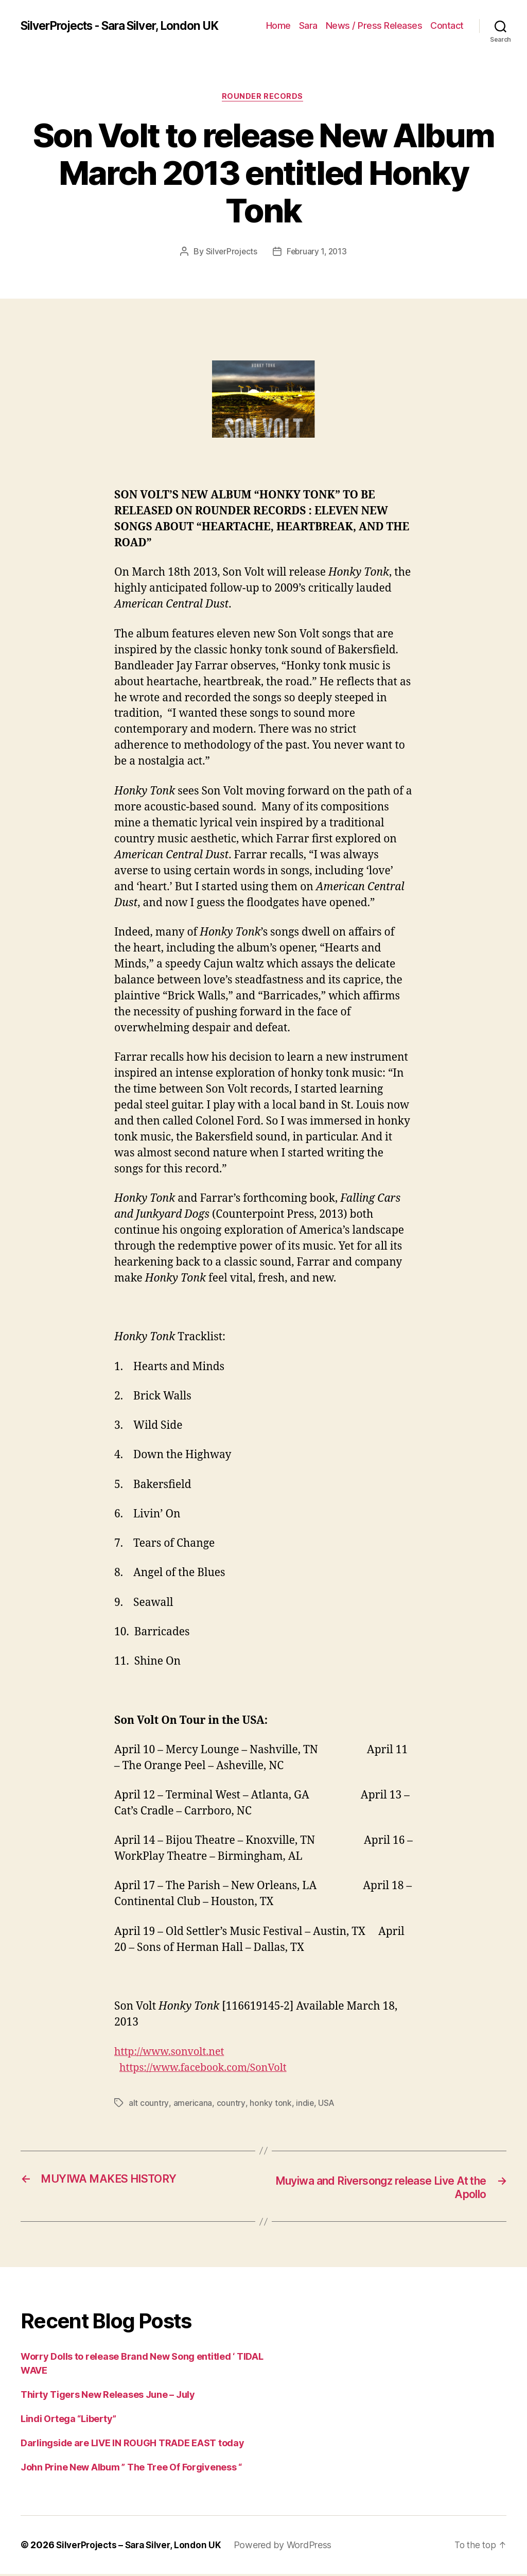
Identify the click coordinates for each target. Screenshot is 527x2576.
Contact (447, 25)
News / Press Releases (374, 25)
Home (278, 25)
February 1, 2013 (317, 252)
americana (193, 2104)
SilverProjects (230, 252)
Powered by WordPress (289, 2547)
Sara (308, 25)
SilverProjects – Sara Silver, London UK (141, 2547)
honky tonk (270, 2104)
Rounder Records (263, 97)
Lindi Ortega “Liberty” (68, 2420)
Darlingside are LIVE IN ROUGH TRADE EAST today (132, 2445)
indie (304, 2104)
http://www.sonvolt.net (173, 2053)
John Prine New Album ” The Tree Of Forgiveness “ (131, 2469)
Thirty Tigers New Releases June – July (108, 2396)
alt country (148, 2104)
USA (326, 2104)
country (231, 2104)
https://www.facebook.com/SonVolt (208, 2069)
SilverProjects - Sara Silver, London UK (128, 26)
